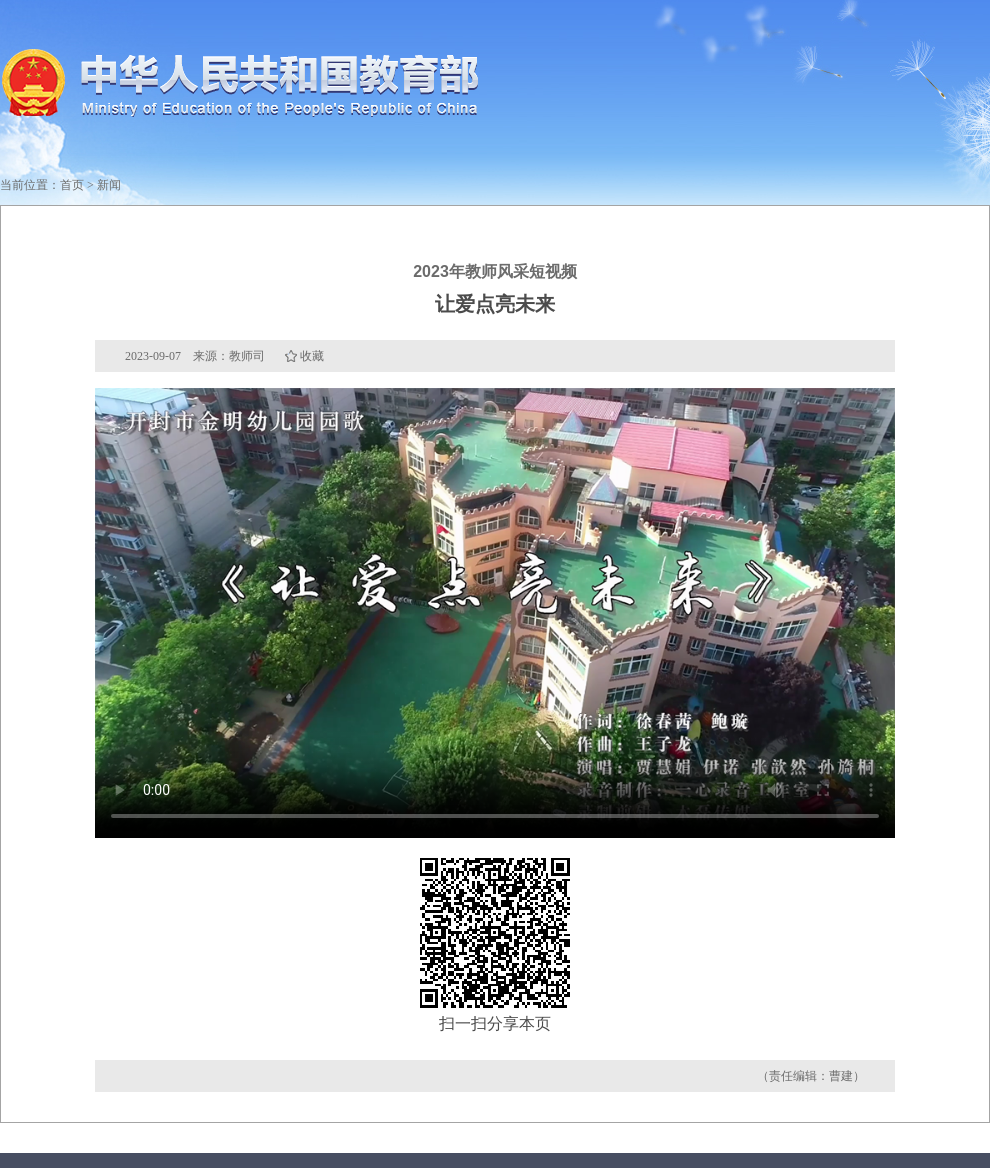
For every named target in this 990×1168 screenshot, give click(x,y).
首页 (72, 185)
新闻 (109, 185)
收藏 (312, 356)
